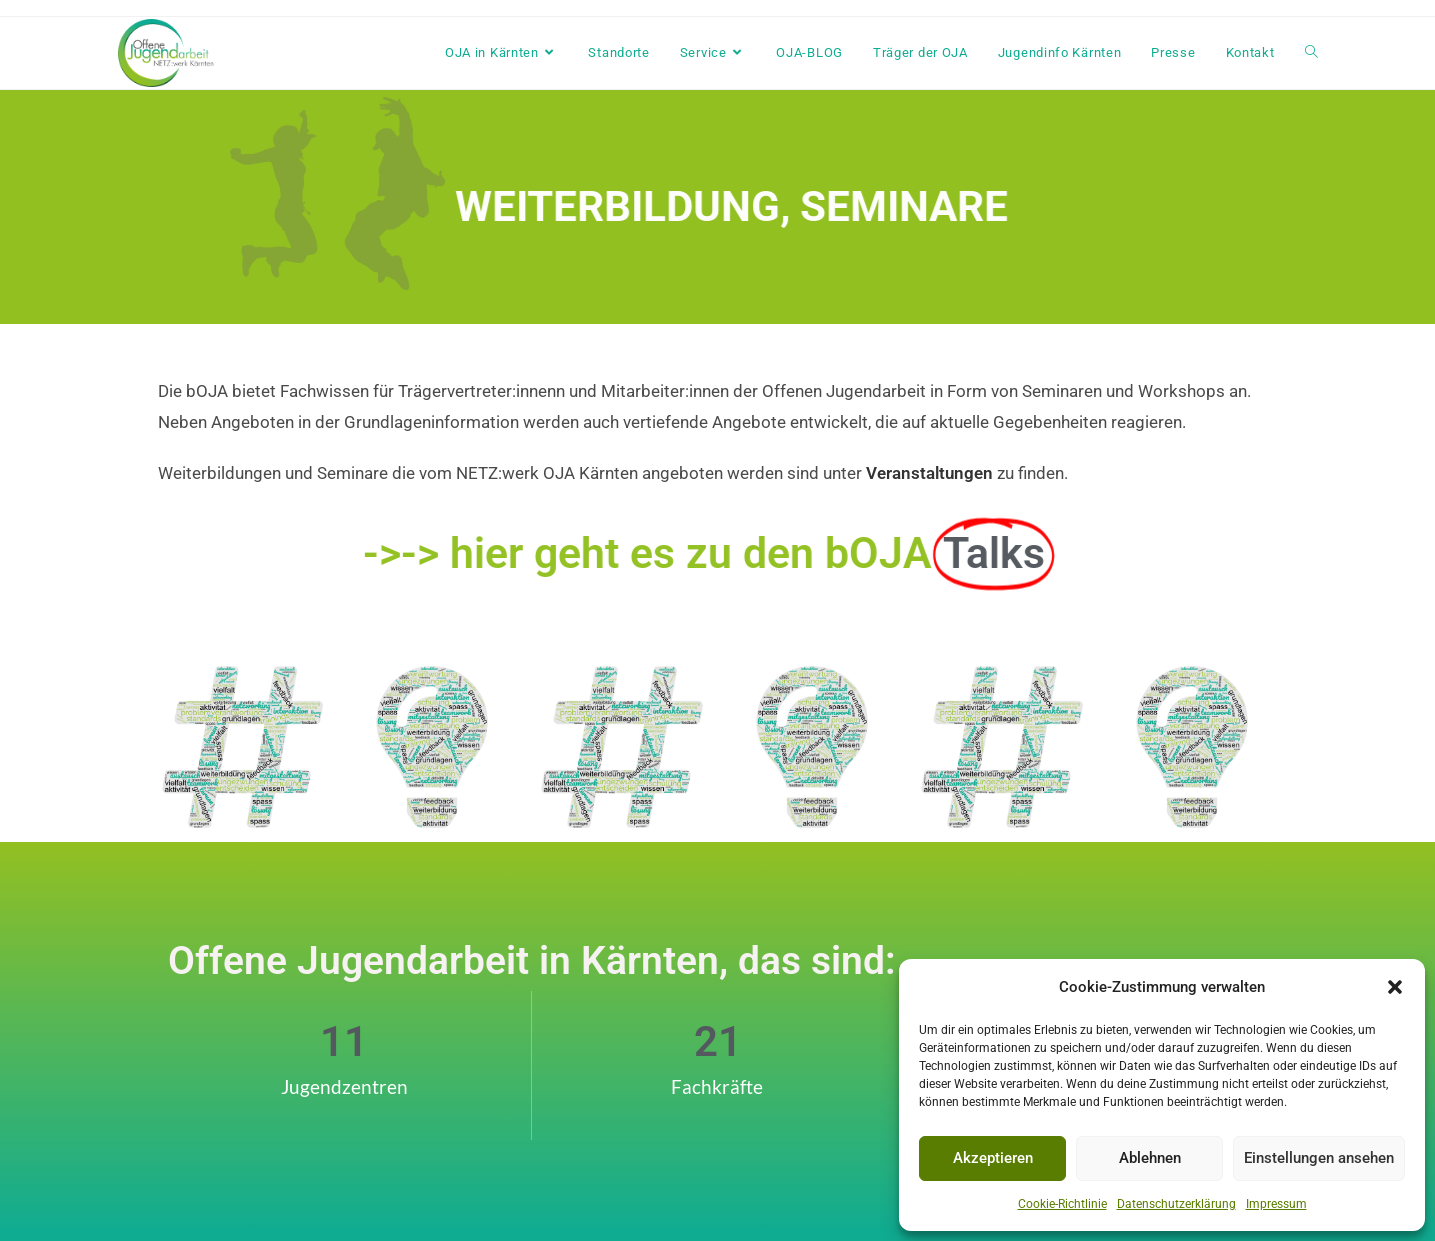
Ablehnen (1150, 1158)
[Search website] (1311, 53)
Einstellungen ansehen (1319, 1158)
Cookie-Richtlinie (1062, 1204)
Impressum (1276, 1204)
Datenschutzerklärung (1176, 1204)
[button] (1395, 987)
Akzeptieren (993, 1158)
